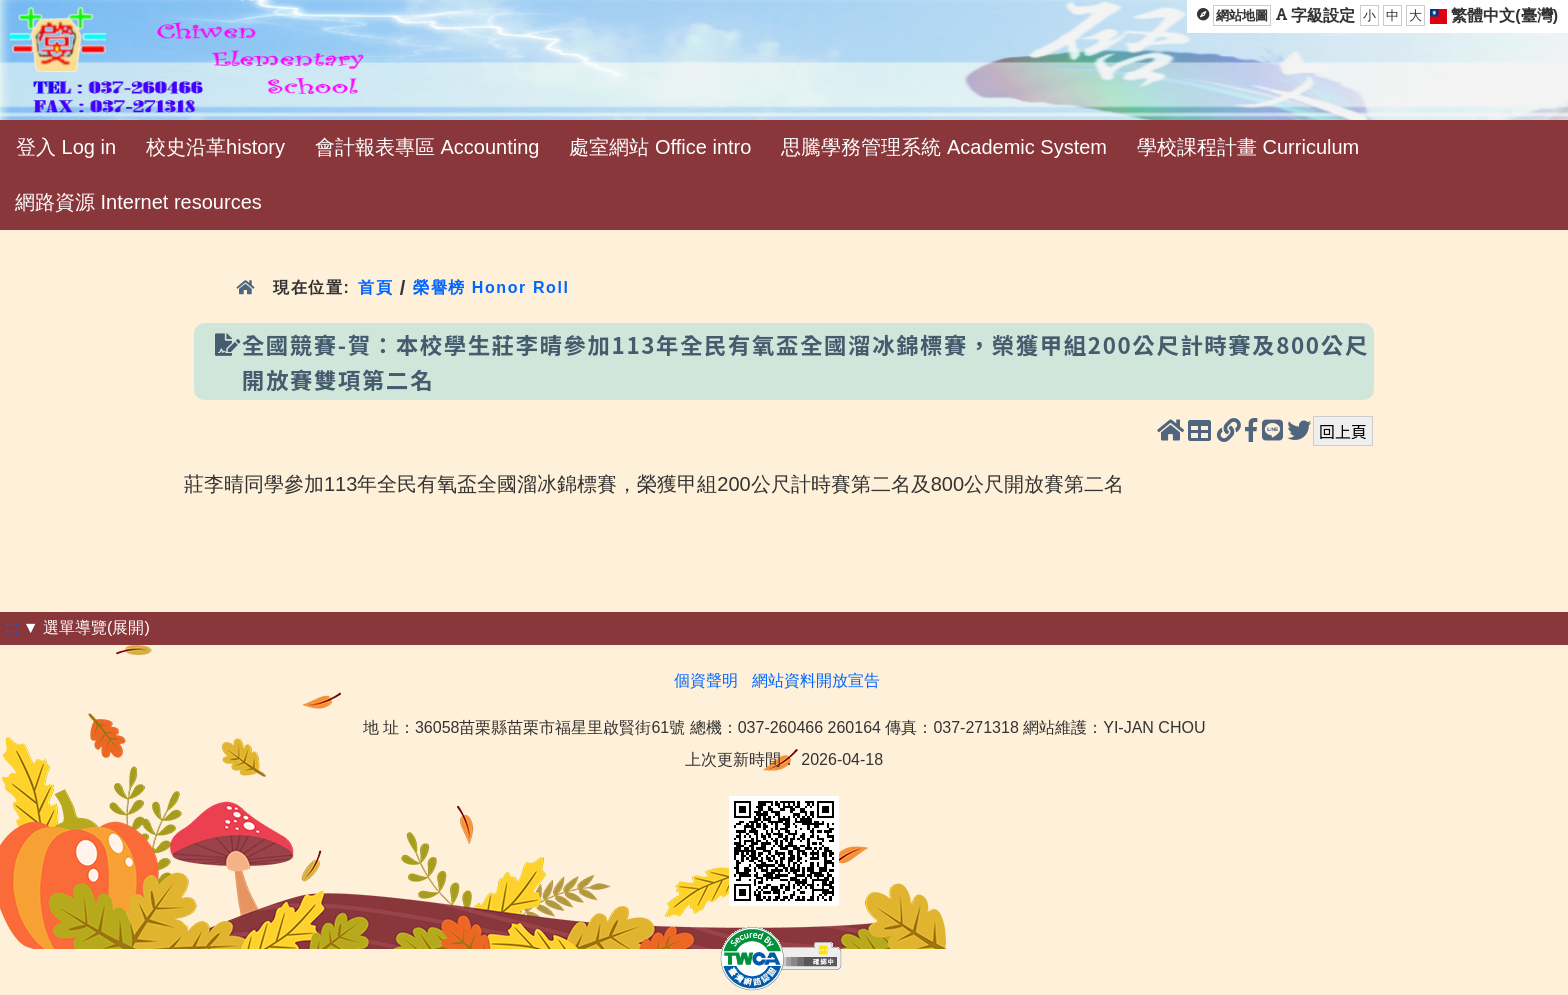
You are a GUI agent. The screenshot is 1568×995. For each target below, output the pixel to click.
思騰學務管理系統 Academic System (944, 147)
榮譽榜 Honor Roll (491, 287)
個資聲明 (706, 680)
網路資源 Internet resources (138, 202)
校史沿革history (215, 147)
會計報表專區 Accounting (427, 147)
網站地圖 (1242, 15)
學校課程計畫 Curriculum (1248, 147)
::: (11, 627)
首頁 (375, 287)
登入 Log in (66, 147)
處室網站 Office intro (660, 147)
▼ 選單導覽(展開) (86, 627)
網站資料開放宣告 (816, 680)
